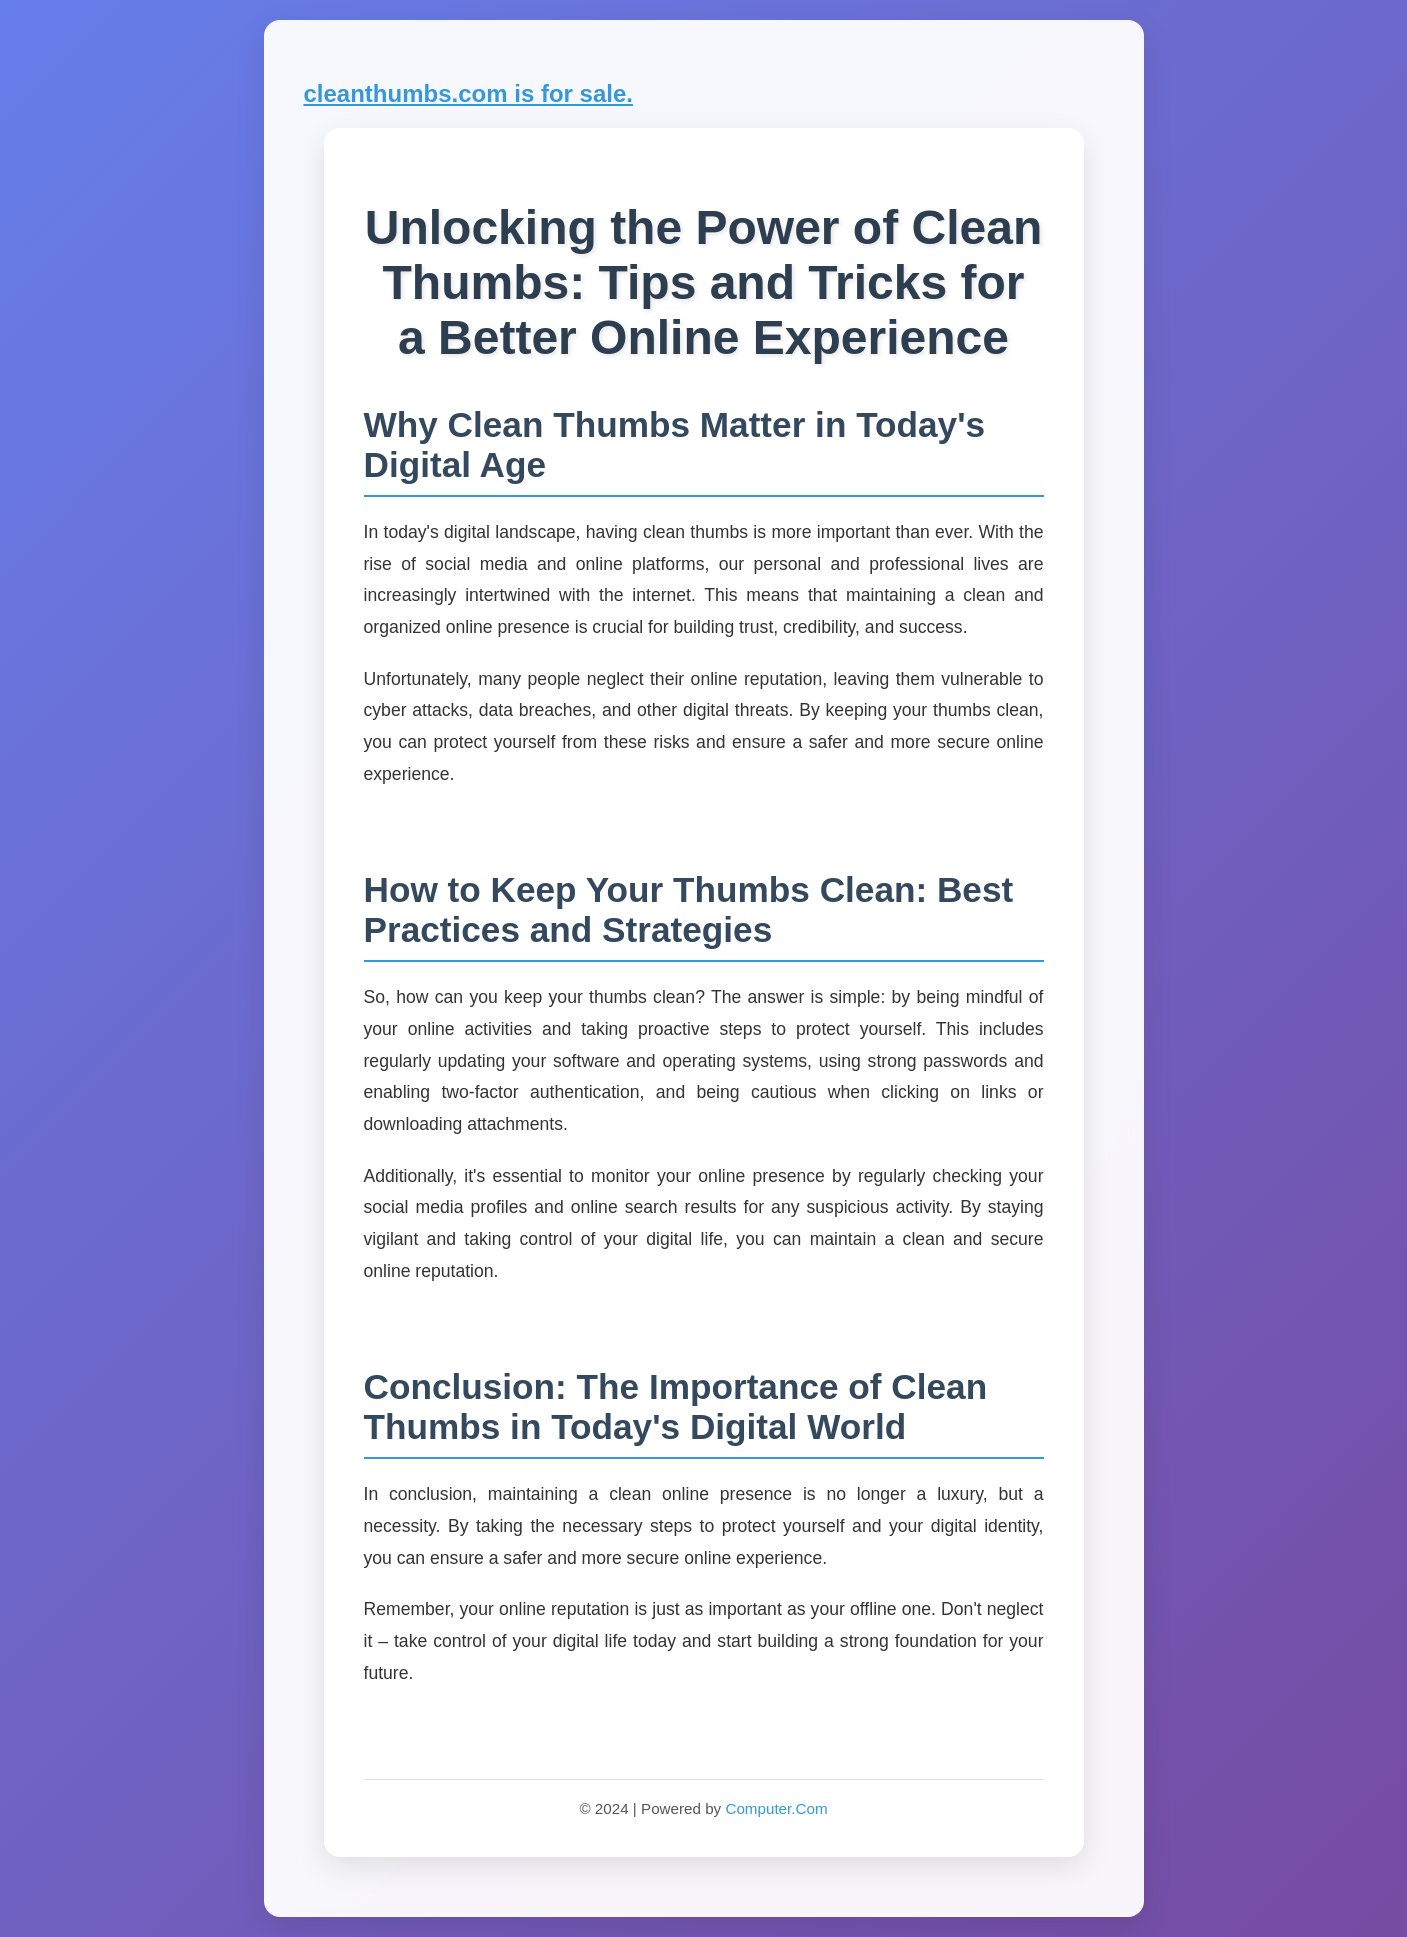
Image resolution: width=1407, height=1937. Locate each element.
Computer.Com (776, 1808)
